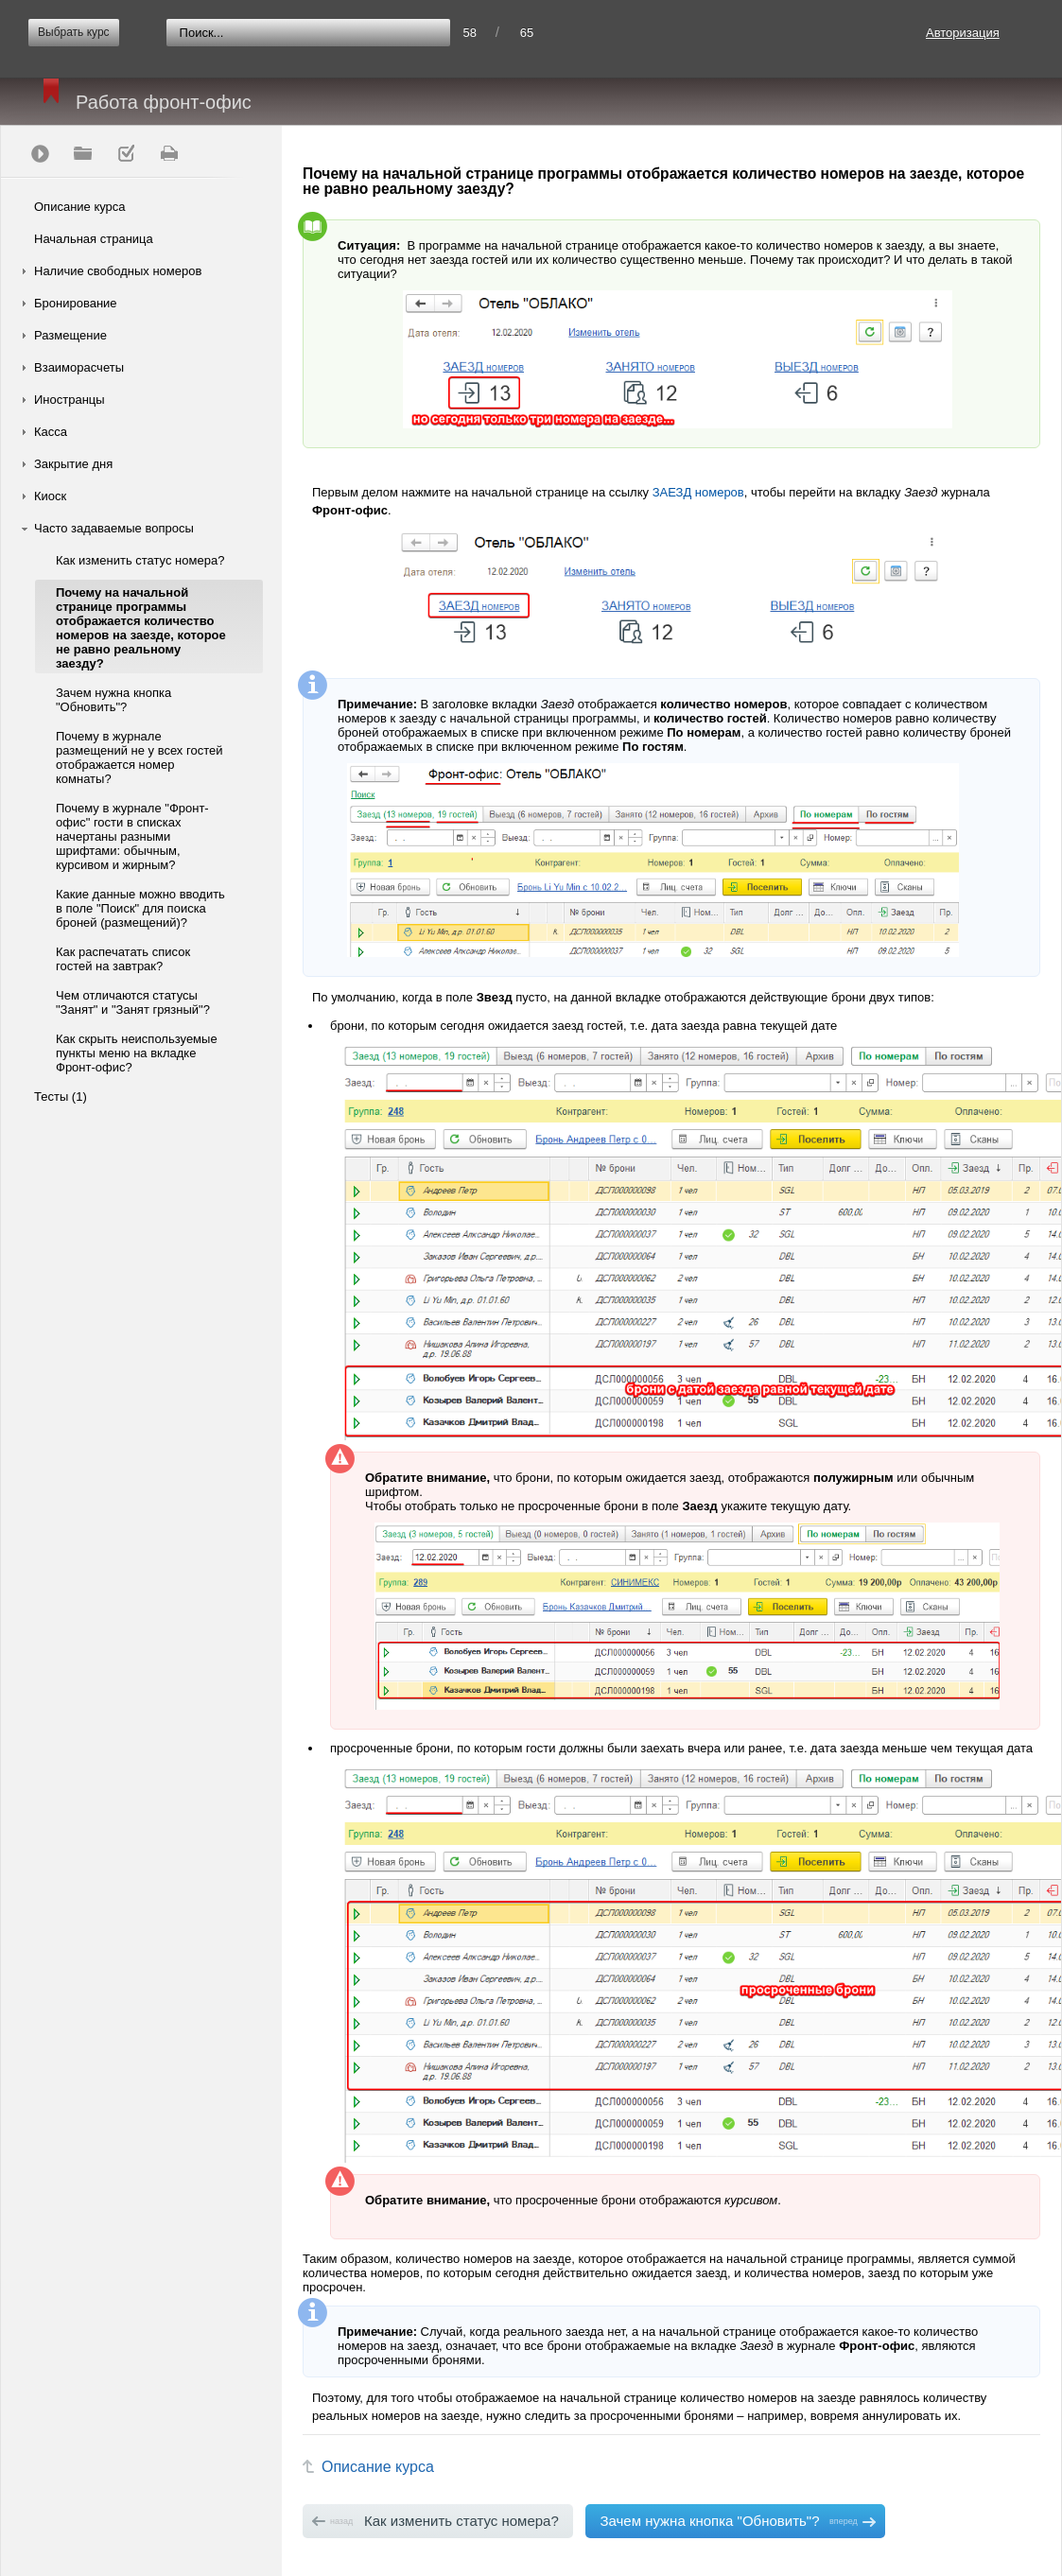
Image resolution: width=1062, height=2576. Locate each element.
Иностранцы (69, 399)
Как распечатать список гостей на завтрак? (123, 959)
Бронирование (75, 303)
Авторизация (963, 33)
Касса (50, 432)
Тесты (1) (60, 1096)
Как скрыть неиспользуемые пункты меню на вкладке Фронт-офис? (137, 1053)
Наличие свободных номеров (117, 271)
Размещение (70, 335)
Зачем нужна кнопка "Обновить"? (113, 700)
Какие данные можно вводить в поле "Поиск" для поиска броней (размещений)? (140, 908)
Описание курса (80, 207)
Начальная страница (93, 239)
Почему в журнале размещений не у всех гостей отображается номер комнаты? (139, 757)
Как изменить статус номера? (140, 560)
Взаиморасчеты (79, 367)
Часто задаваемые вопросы (114, 528)
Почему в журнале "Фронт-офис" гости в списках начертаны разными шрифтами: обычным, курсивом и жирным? (132, 836)
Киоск (50, 496)
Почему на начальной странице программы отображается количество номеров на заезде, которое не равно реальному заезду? (141, 627)
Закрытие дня (73, 464)
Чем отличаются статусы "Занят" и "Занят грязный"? (133, 1002)
